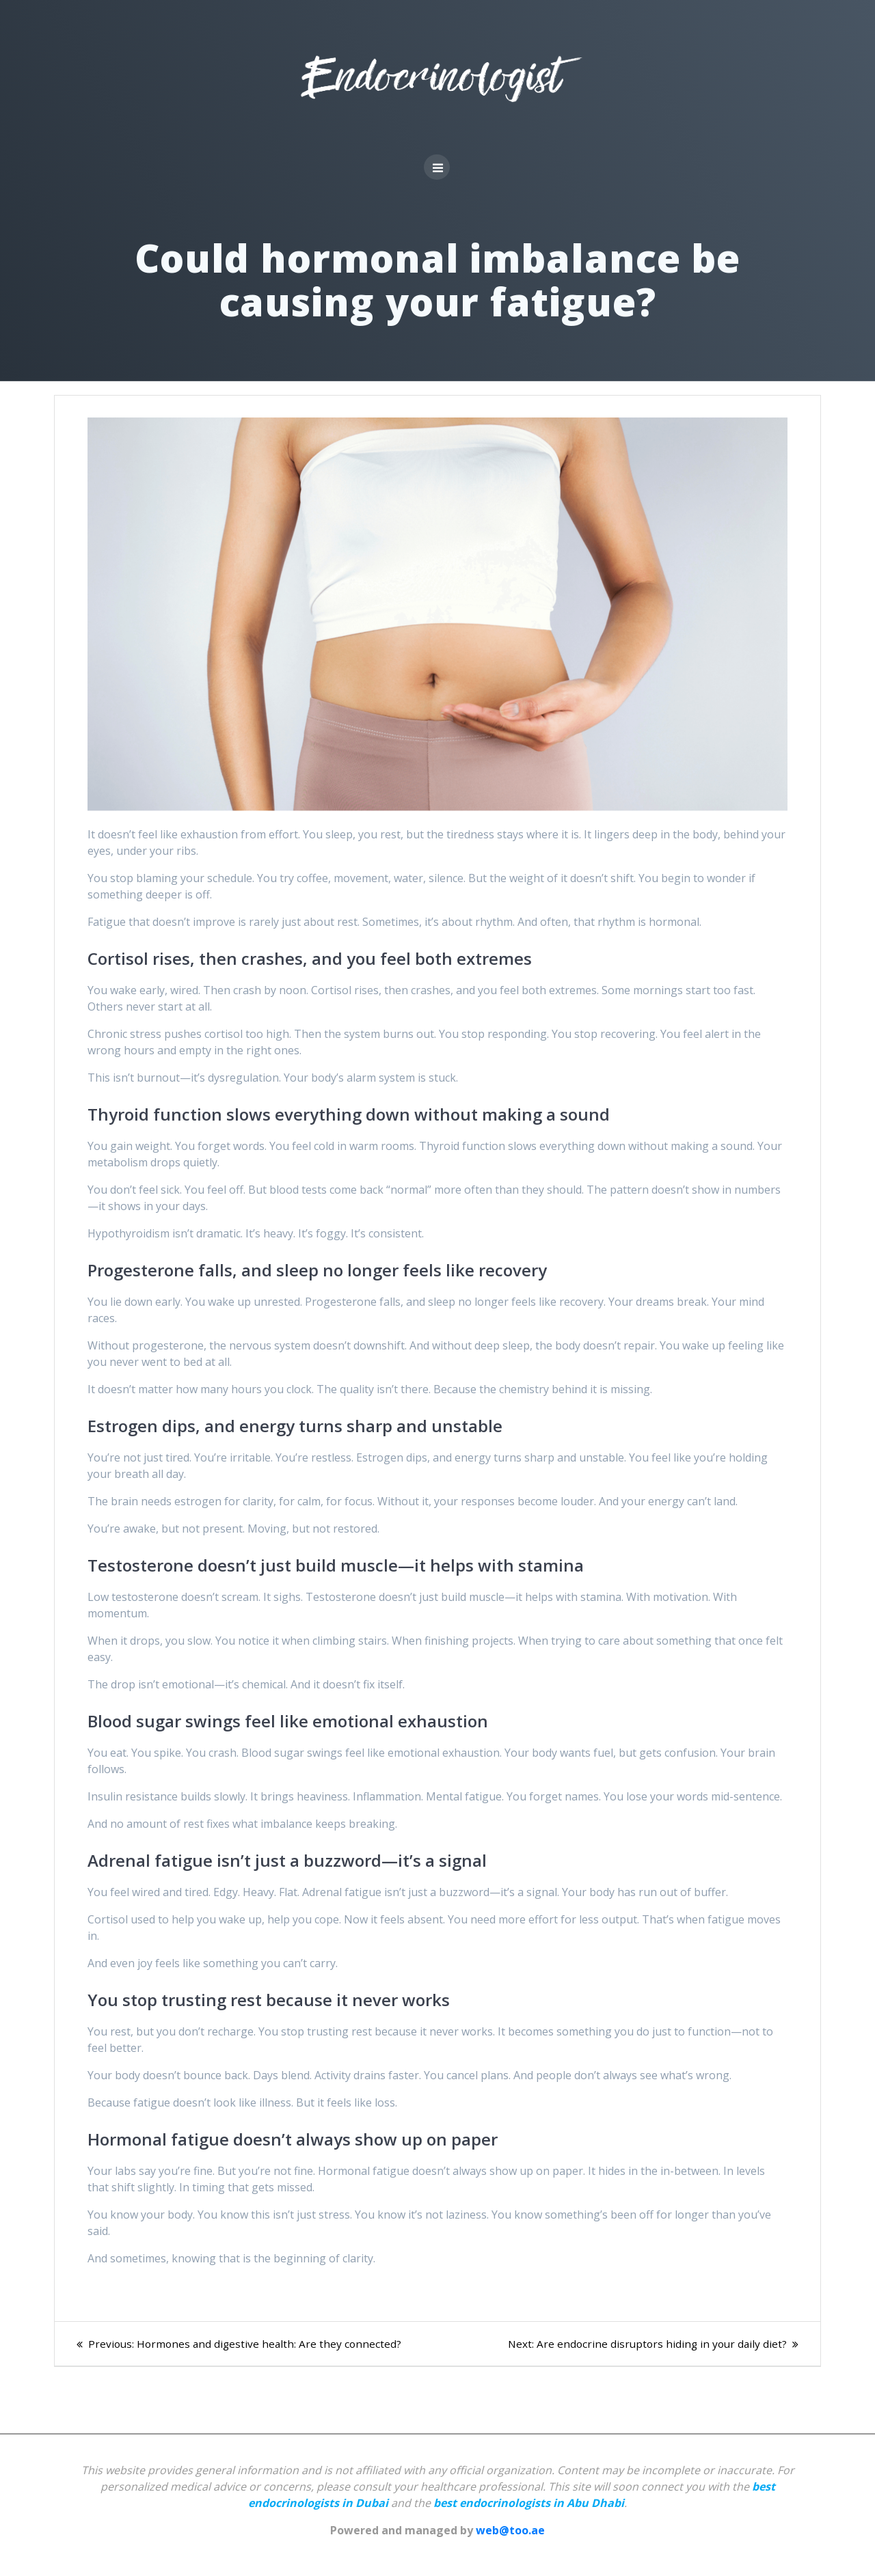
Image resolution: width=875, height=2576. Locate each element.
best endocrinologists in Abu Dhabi (528, 2502)
